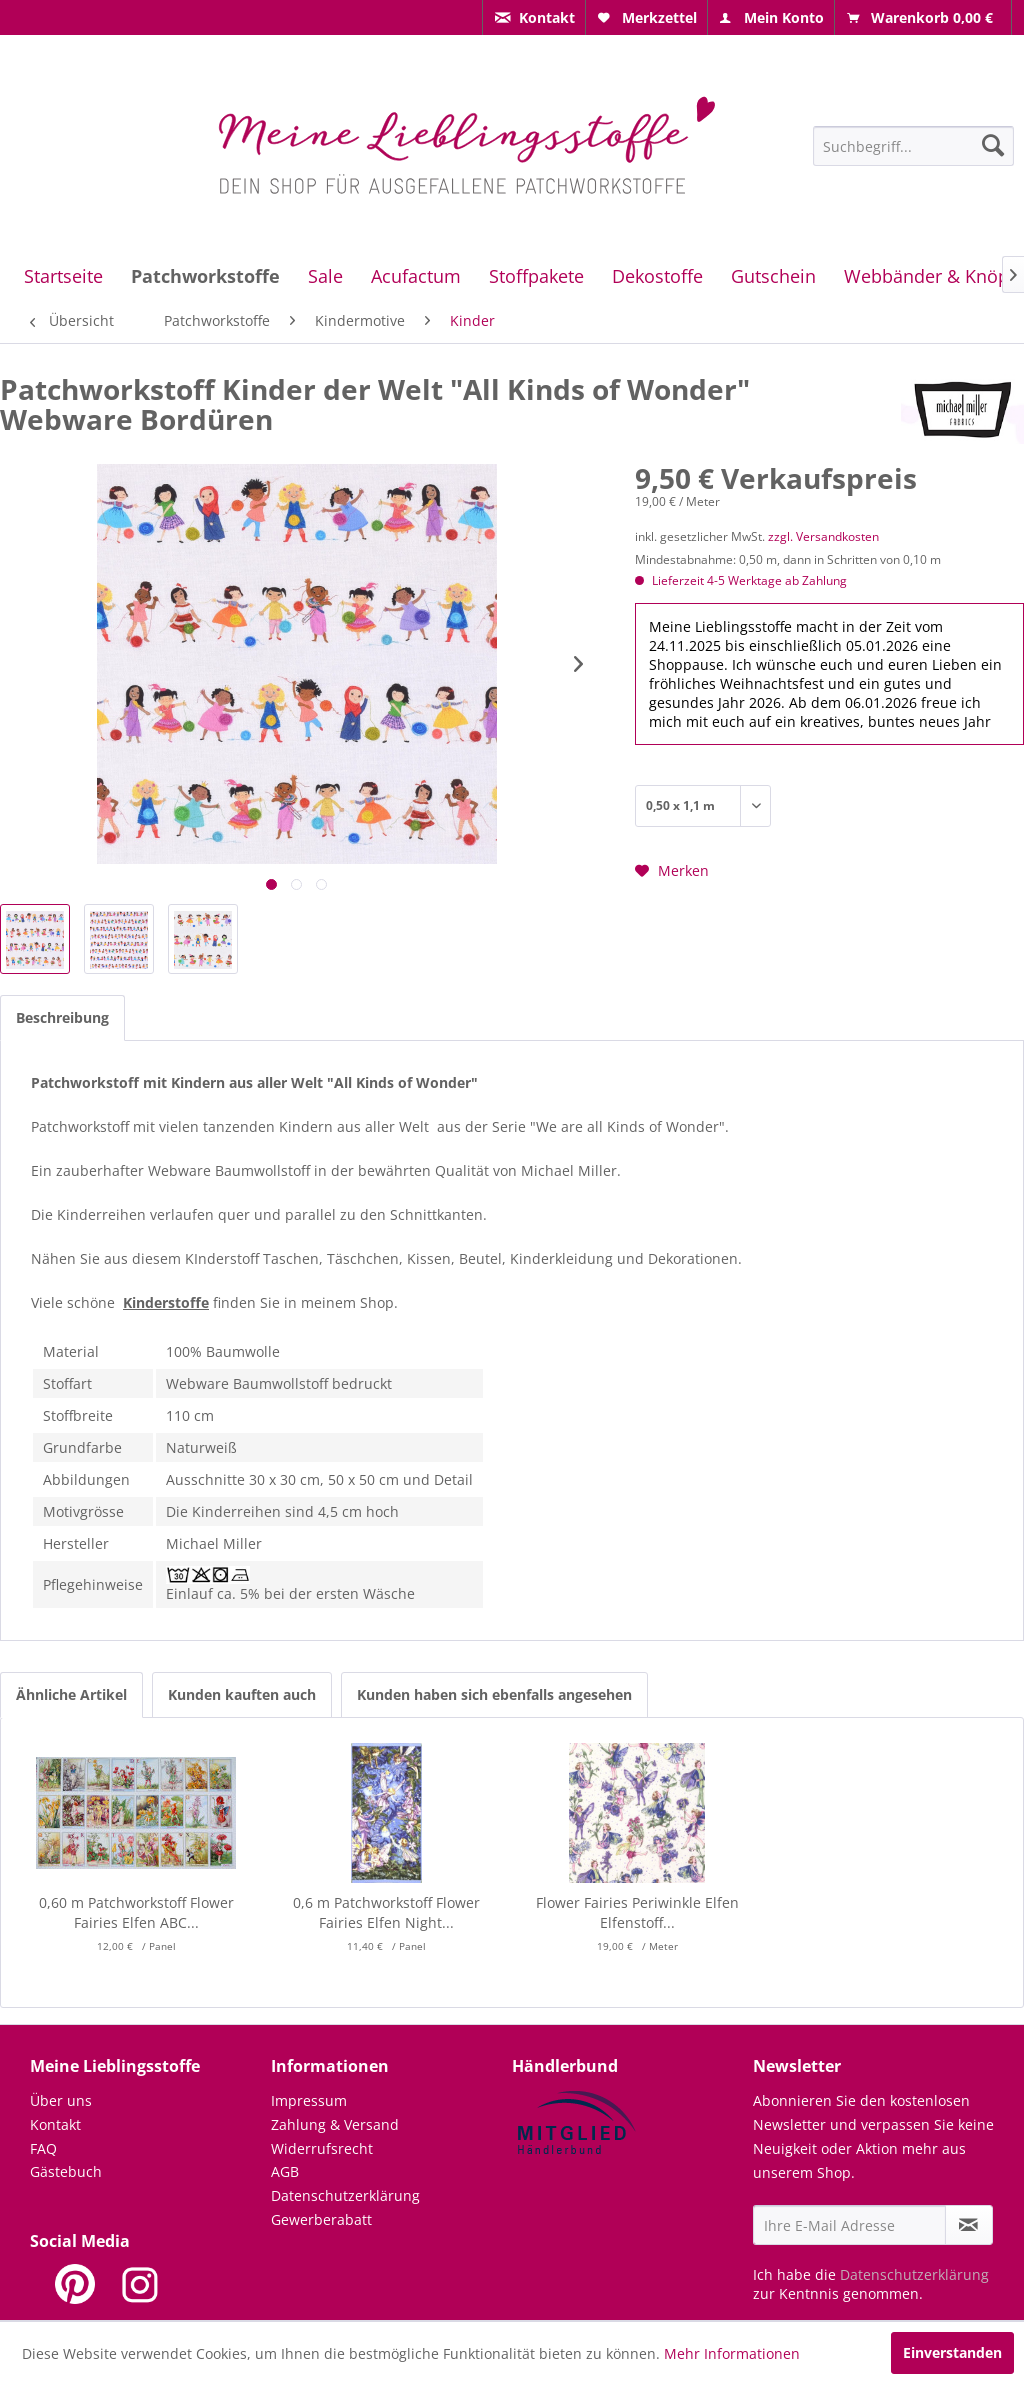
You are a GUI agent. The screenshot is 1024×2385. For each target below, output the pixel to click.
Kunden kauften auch (242, 1694)
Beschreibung (62, 1017)
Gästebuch (66, 2171)
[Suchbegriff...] (913, 146)
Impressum (309, 2100)
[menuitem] (534, 17)
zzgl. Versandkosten (823, 536)
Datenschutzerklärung (345, 2195)
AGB (285, 2171)
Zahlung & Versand (335, 2124)
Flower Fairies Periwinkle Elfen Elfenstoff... (637, 1912)
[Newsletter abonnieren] (969, 2225)
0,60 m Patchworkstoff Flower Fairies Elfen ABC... (136, 1912)
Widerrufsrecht (322, 2148)
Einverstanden (952, 2352)
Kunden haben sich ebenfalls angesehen (494, 1694)
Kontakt (55, 2124)
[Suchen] (993, 145)
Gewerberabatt (321, 2219)
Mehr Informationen (732, 2353)
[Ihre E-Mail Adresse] (849, 2225)
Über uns (61, 2100)
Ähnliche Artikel (71, 1694)
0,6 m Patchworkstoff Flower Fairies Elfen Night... (386, 1912)
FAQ (43, 2148)
